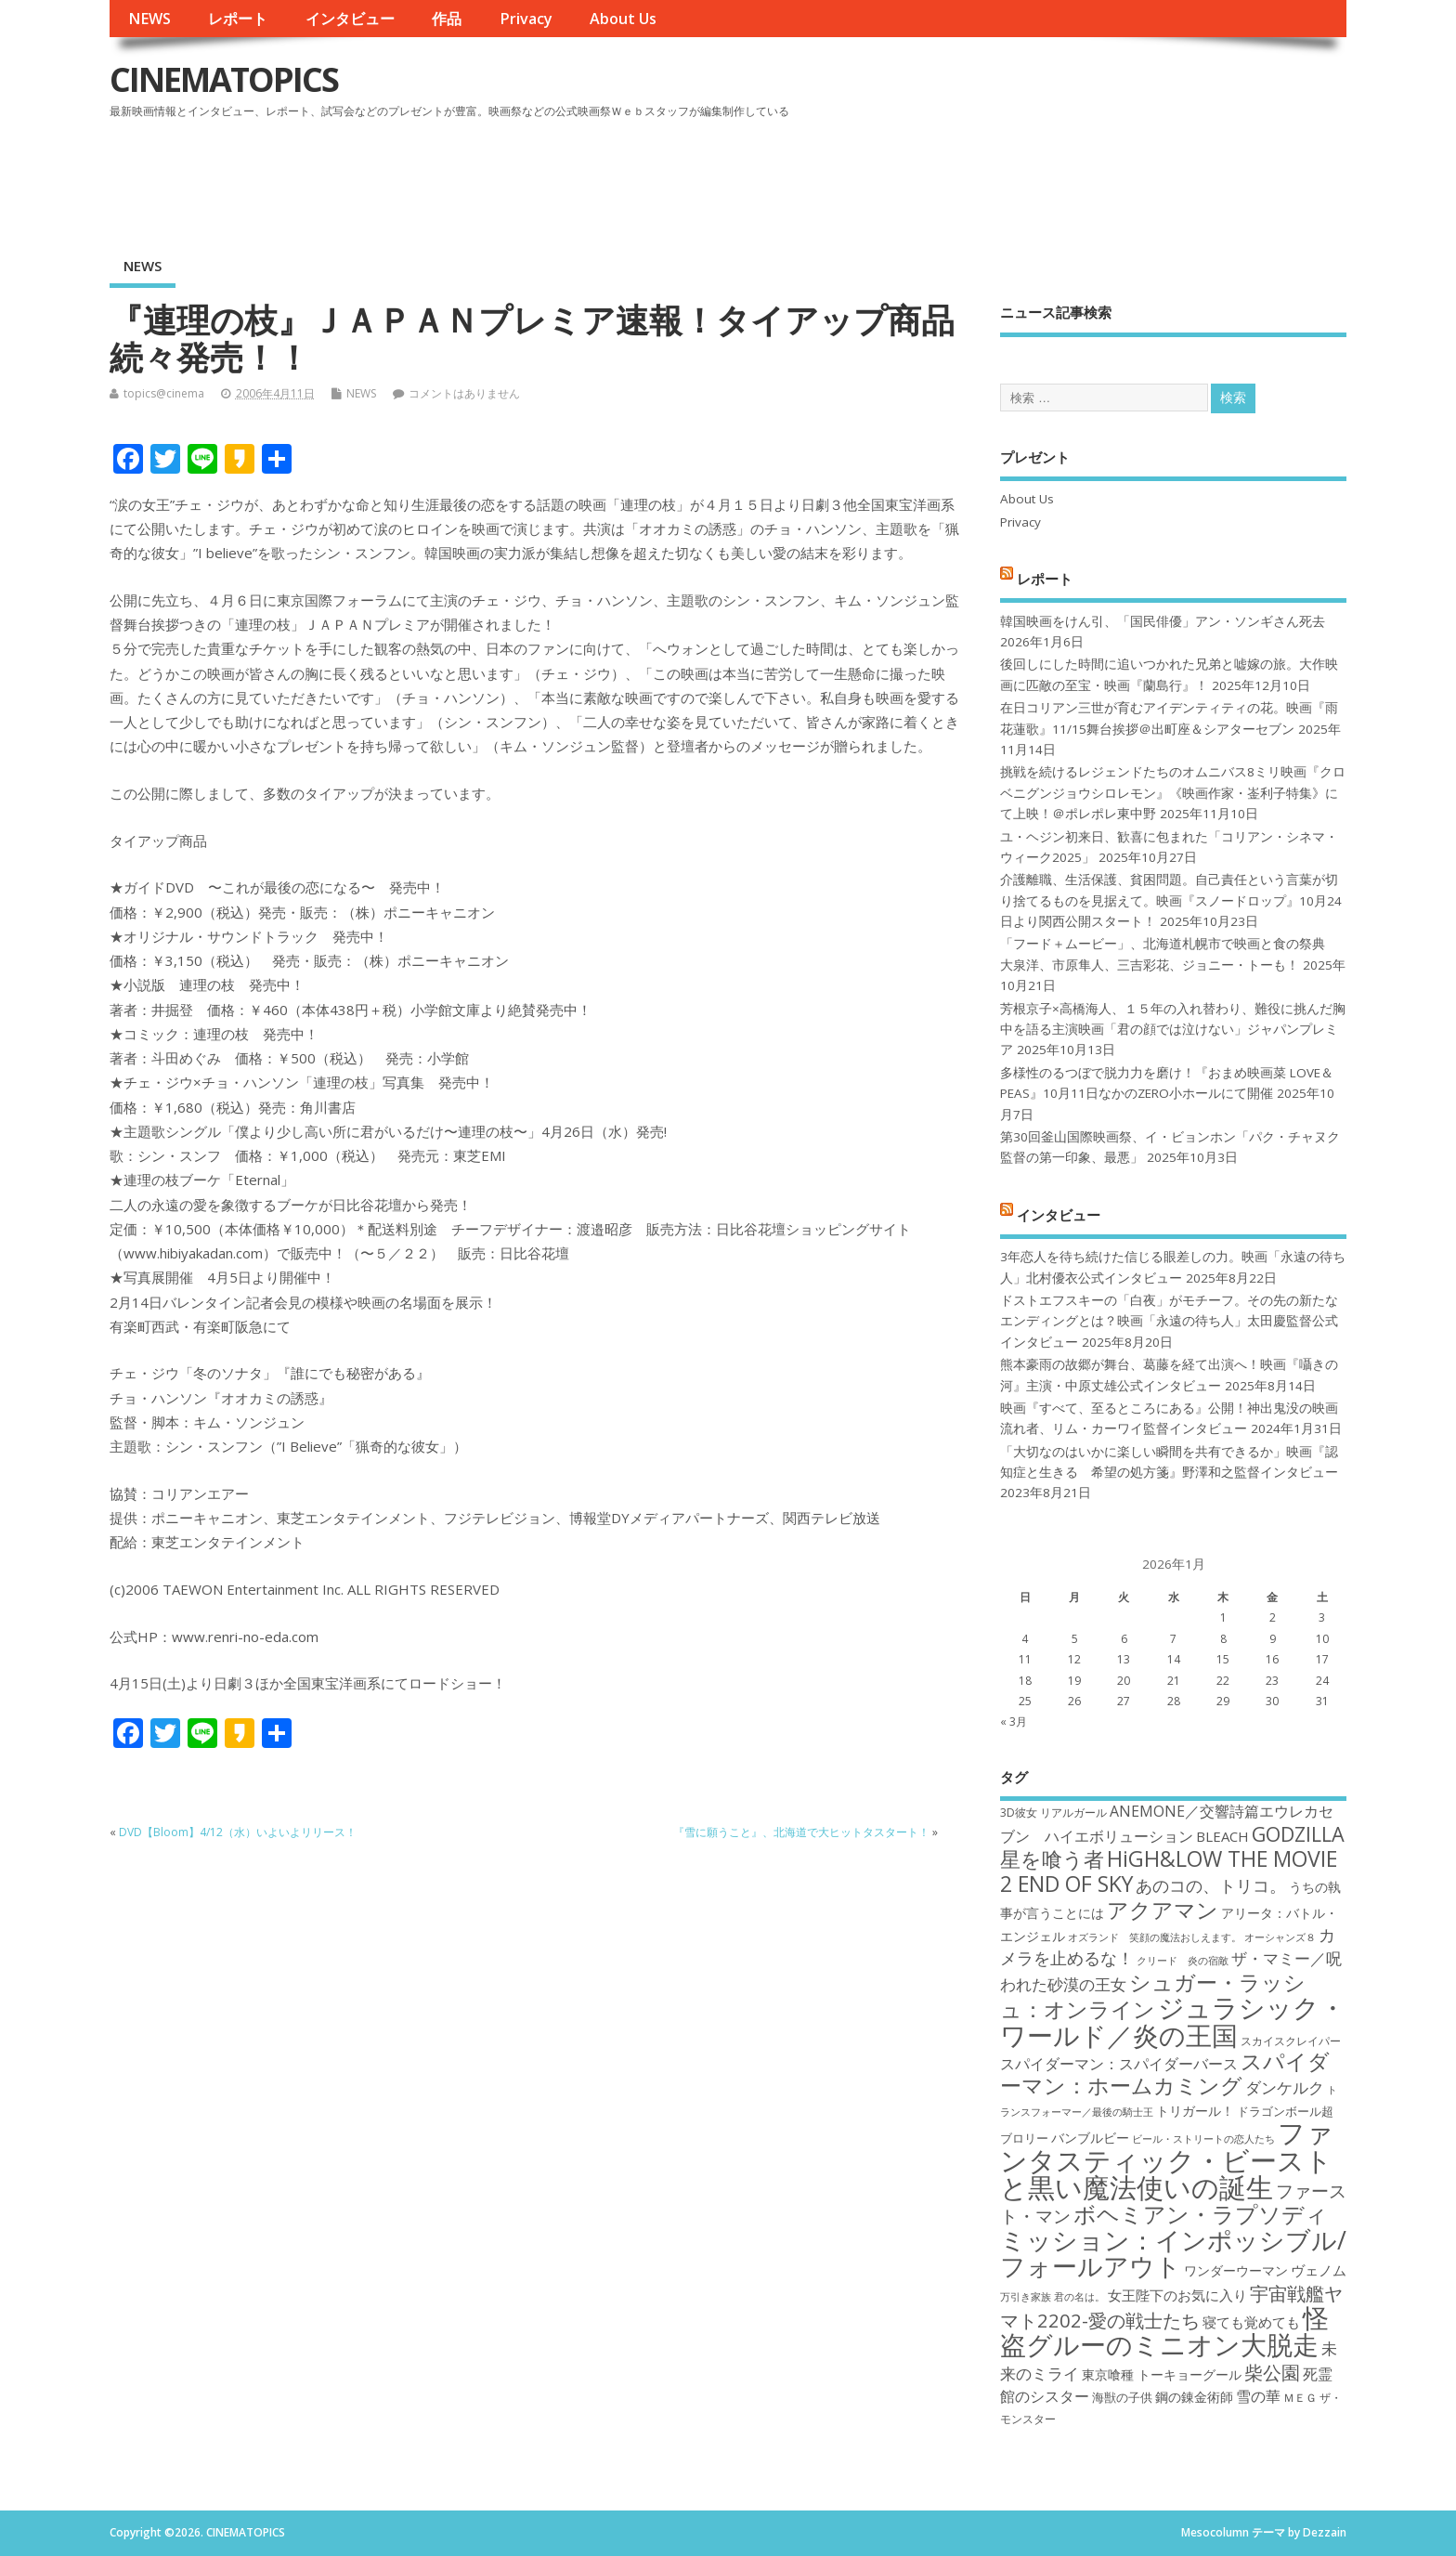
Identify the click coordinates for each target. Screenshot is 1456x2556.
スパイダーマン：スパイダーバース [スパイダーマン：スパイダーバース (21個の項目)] (1119, 2064)
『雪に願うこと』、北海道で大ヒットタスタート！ (801, 1832)
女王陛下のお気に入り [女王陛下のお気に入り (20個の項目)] (1177, 2295)
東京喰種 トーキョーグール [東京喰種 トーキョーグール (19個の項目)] (1162, 2374)
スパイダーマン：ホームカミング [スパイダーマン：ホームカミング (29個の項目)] (1165, 2073)
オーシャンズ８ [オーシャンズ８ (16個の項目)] (1280, 1937)
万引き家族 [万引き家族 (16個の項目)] (1025, 2296)
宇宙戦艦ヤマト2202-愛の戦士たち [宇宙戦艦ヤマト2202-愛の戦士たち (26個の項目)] (1171, 2306)
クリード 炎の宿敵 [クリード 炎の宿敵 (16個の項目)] (1182, 1960)
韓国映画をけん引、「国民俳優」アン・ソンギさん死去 (1162, 621)
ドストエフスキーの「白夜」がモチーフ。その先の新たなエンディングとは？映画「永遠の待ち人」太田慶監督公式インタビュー (1169, 1321)
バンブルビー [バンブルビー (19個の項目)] (1090, 2137)
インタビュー (350, 18)
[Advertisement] (994, 175)
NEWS (149, 18)
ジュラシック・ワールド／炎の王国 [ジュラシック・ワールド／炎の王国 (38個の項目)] (1173, 2020)
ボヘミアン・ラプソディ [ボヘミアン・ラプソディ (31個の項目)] (1200, 2213)
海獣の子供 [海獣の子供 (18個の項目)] (1122, 2397)
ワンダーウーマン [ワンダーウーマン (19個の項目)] (1236, 2270)
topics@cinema (164, 393)
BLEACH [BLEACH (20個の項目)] (1222, 1836)
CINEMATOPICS (224, 79)
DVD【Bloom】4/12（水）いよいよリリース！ (238, 1832)
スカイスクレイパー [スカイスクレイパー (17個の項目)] (1291, 2041)
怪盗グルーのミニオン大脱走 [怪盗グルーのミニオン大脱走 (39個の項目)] (1164, 2331)
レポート (237, 18)
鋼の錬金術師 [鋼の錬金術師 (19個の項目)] (1194, 2397)
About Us (623, 18)
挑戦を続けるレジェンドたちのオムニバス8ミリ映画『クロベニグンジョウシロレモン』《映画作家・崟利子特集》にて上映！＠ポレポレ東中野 (1173, 792)
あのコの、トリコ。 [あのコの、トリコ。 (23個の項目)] (1211, 1885)
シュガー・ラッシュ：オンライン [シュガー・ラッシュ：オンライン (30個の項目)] (1153, 1995)
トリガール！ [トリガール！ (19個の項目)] (1195, 2110)
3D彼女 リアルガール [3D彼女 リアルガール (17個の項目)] (1053, 1812)
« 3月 (1013, 1721)
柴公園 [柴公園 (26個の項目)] (1272, 2372)
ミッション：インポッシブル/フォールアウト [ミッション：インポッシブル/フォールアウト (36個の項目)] (1173, 2253)
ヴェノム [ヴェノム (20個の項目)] (1318, 2270)
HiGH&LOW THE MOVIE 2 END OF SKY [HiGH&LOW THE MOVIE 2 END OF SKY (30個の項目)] (1168, 1871)
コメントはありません (464, 393)
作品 (447, 18)
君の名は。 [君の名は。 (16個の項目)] (1079, 2296)
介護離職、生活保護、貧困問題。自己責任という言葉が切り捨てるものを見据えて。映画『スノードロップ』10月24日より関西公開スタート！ (1171, 900)
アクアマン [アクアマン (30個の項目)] (1162, 1909)
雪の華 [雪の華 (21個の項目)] (1258, 2396)
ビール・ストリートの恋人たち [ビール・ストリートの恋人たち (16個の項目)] (1203, 2138)
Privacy (526, 18)
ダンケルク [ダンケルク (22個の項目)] (1284, 2087)
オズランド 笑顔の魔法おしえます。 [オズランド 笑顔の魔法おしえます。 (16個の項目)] (1155, 1937)
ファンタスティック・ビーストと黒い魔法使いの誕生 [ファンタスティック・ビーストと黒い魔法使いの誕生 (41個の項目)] (1166, 2160)
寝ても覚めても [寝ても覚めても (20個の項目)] (1251, 2322)
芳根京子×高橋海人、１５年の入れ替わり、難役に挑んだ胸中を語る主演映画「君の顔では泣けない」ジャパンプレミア (1173, 1029)
